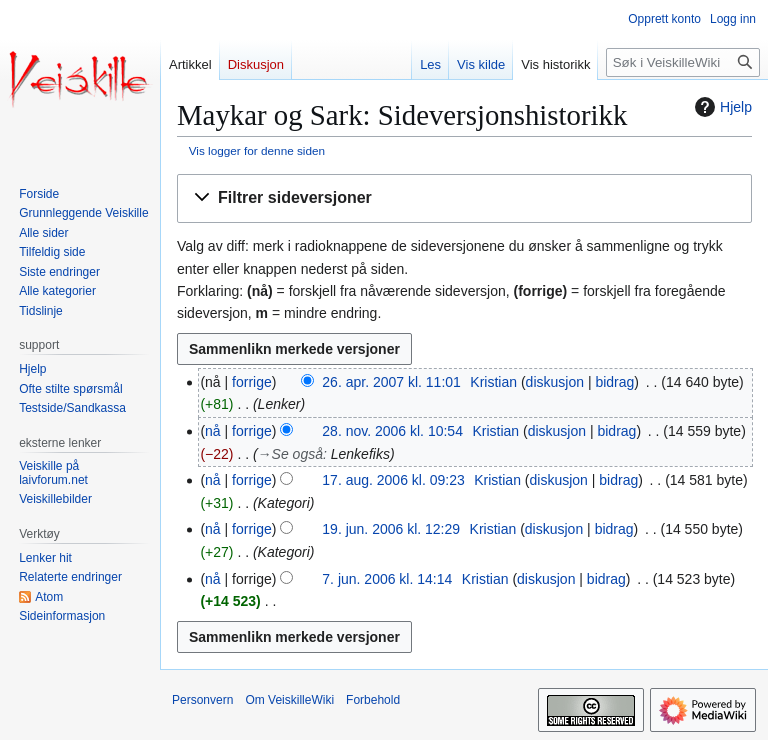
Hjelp (721, 107)
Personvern (202, 700)
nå (213, 431)
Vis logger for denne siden (257, 150)
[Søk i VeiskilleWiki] (683, 62)
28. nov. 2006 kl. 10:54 (392, 431)
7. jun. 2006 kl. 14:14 (387, 579)
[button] (464, 198)
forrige (252, 382)
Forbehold (373, 700)
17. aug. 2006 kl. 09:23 (393, 480)
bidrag (614, 382)
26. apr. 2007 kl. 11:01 (391, 382)
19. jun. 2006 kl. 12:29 (391, 529)
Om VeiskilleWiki (289, 700)
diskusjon (555, 382)
